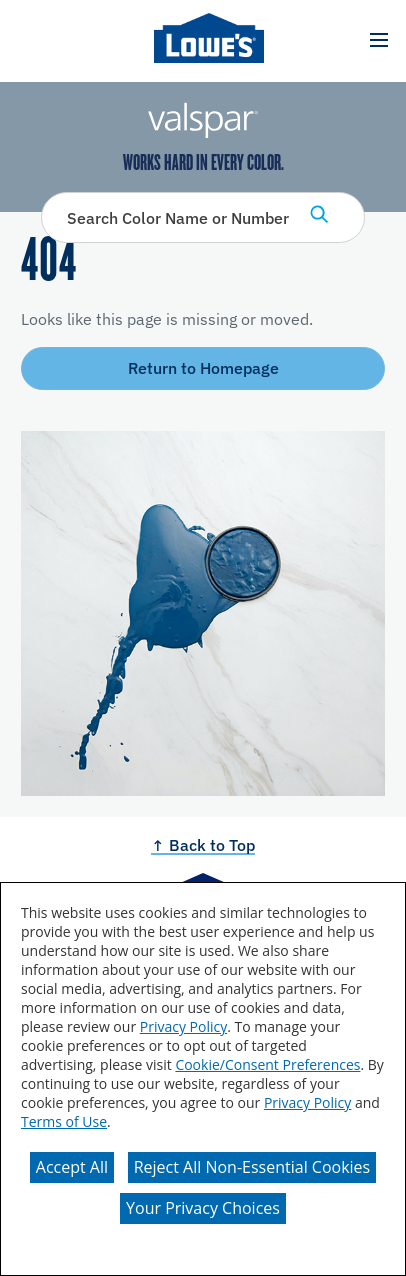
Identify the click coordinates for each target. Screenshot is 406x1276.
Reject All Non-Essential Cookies (252, 1167)
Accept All (72, 1167)
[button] (378, 40)
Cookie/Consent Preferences (267, 1064)
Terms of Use (64, 1121)
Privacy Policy (183, 1026)
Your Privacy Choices (203, 1208)
